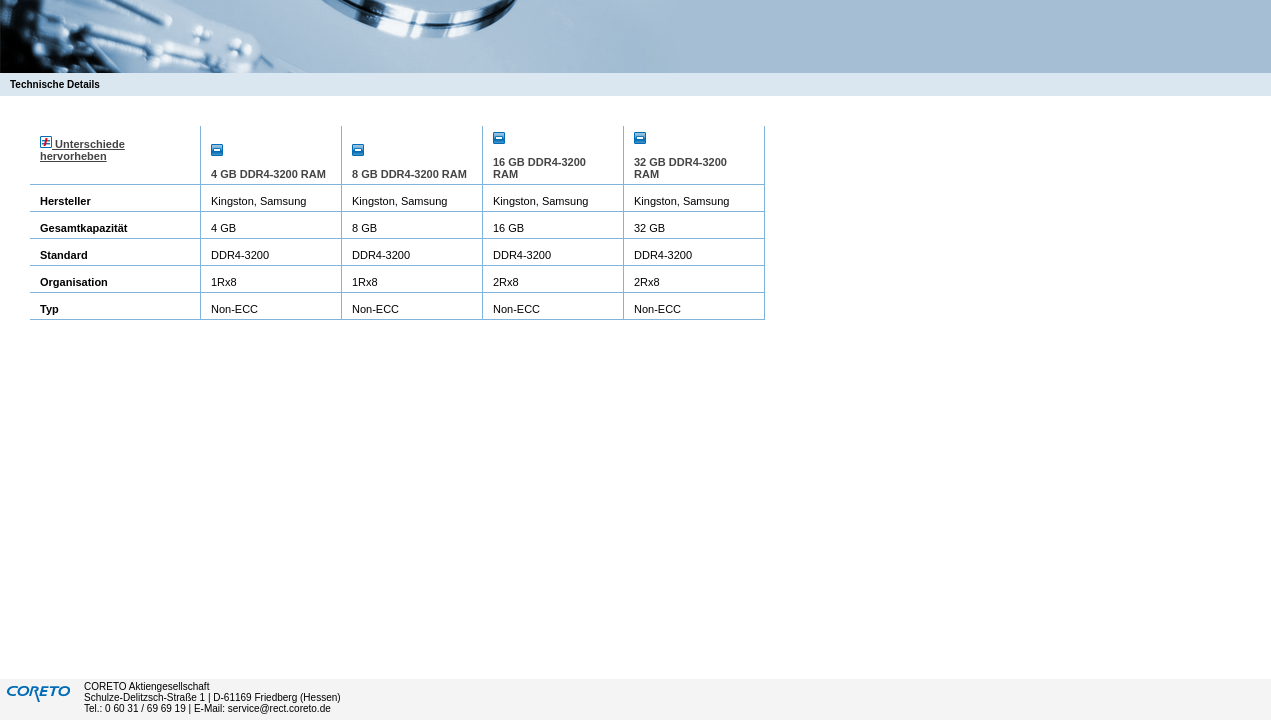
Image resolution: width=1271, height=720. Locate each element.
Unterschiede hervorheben (82, 150)
